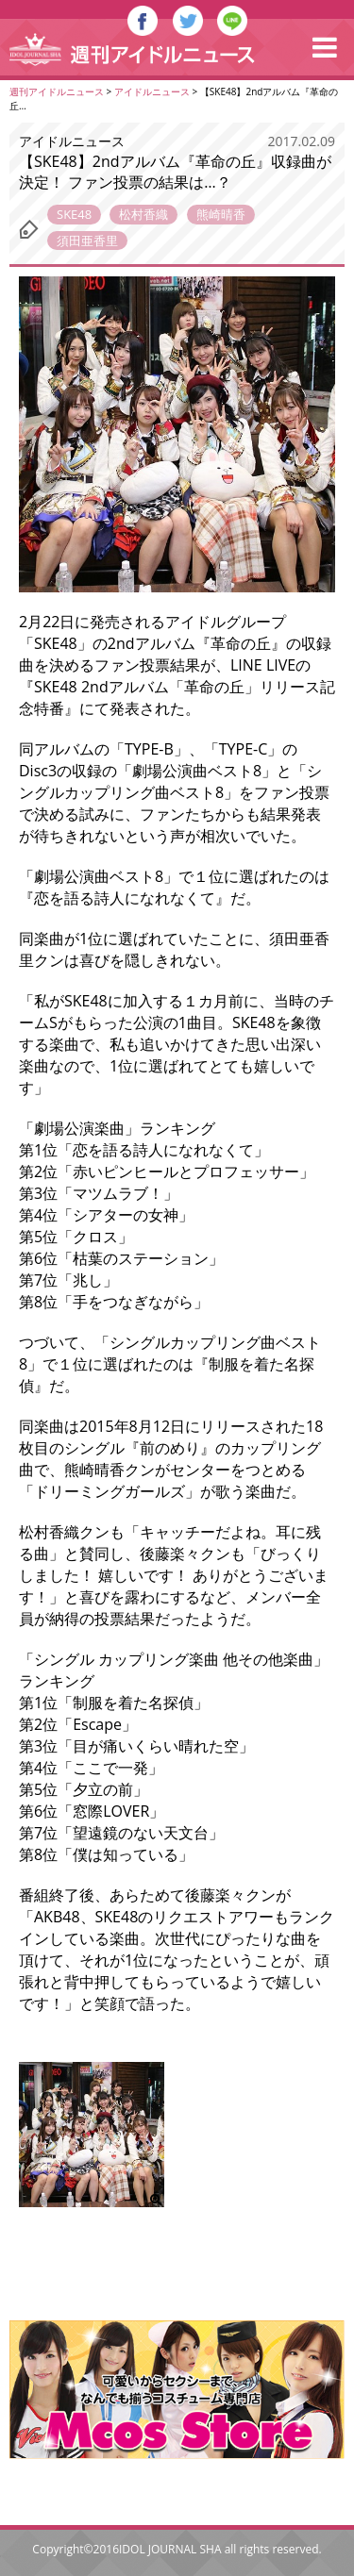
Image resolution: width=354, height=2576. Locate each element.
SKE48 (74, 214)
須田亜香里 (87, 240)
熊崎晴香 (220, 214)
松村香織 (143, 214)
